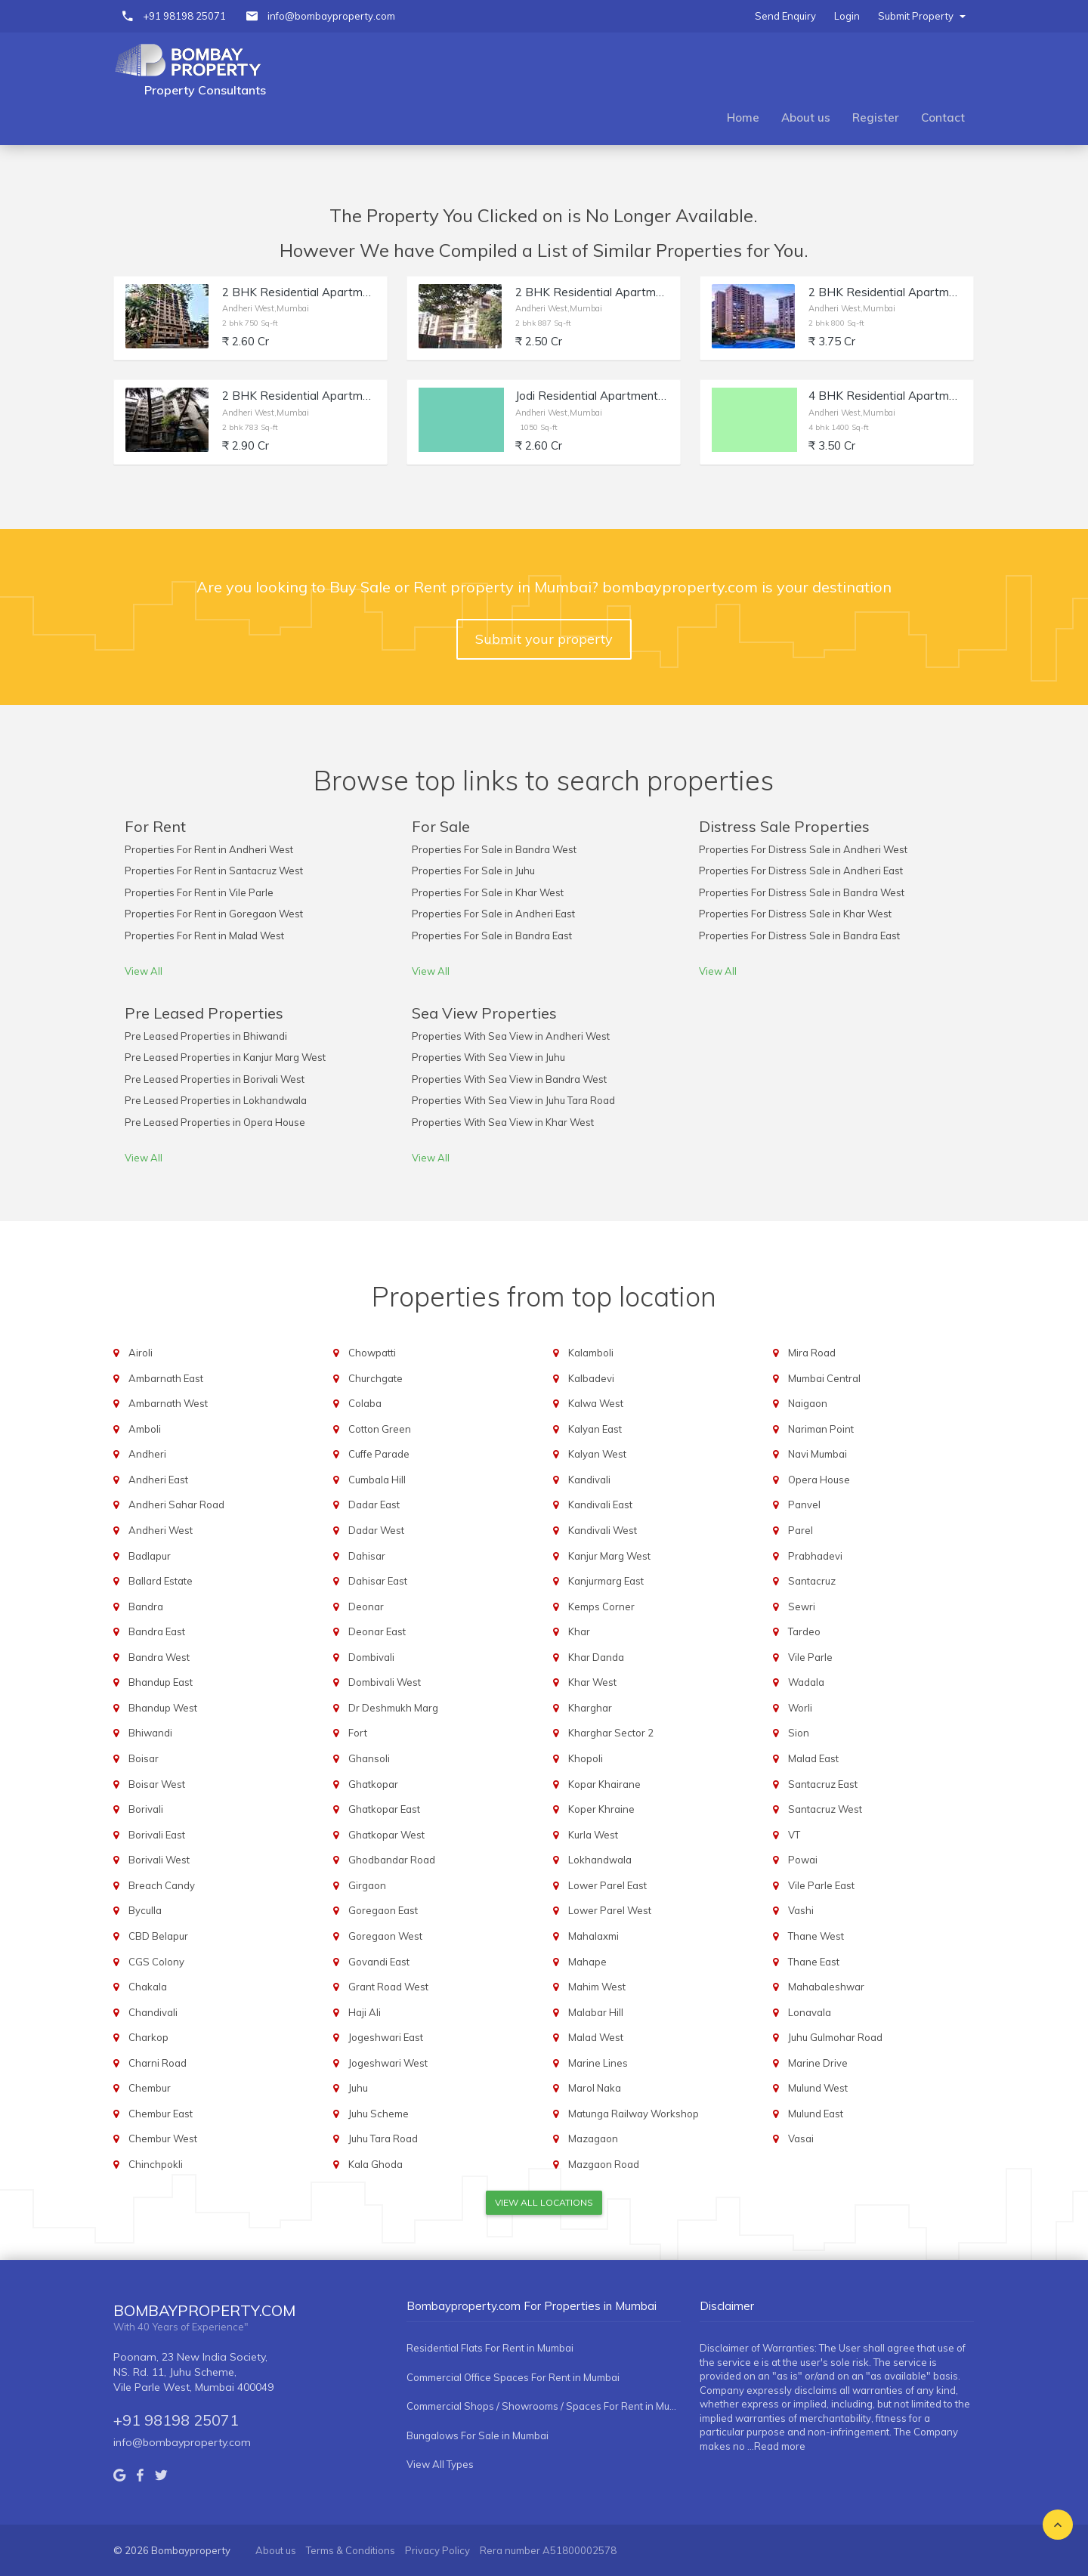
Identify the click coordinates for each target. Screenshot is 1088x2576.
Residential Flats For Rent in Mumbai (489, 2348)
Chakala (147, 1987)
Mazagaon (593, 2138)
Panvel (804, 1504)
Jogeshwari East (385, 2037)
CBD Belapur (158, 1936)
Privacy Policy (437, 2550)
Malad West (595, 2037)
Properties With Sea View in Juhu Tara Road (513, 1100)
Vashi (801, 1910)
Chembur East (160, 2113)
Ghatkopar (373, 1784)
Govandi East (379, 1962)
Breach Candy (161, 1885)
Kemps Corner (601, 1606)
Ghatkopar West (386, 1835)
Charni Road (157, 2063)
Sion (798, 1733)
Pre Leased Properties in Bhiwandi (206, 1036)
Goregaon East (383, 1910)
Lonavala (809, 2012)
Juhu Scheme (378, 2113)
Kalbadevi (591, 1378)
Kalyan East (595, 1429)
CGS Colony (156, 1962)
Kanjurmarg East (606, 1581)
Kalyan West (597, 1454)
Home (743, 117)
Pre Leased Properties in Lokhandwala (216, 1100)
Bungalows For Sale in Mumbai (477, 2435)
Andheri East (158, 1480)
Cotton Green (379, 1429)
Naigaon (807, 1403)
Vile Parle (810, 1657)
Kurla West (593, 1835)
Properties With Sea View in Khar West (503, 1122)
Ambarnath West (168, 1403)
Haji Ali (364, 2012)
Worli (800, 1708)
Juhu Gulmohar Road (835, 2037)
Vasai (801, 2138)
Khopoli (585, 1758)
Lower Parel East (607, 1885)
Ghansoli (369, 1758)
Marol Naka (594, 2088)
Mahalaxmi (593, 1936)
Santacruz (812, 1581)
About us (805, 117)
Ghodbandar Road (391, 1860)
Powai (803, 1860)
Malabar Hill (595, 2012)
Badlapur (149, 1556)
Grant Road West (388, 1987)
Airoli (140, 1353)
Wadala (806, 1682)
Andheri (147, 1454)
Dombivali (371, 1657)
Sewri (801, 1606)
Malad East (813, 1758)
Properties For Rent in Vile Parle (199, 892)
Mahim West (597, 1987)
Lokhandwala (600, 1860)
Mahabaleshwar (826, 1987)
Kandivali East (600, 1504)
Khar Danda (596, 1657)
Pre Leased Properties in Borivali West (214, 1079)
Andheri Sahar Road (176, 1504)
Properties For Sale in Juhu (473, 870)
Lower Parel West (609, 1910)
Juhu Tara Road (383, 2138)
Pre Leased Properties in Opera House (215, 1122)
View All (143, 971)
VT (794, 1835)
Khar (579, 1631)
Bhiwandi (150, 1733)
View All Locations (544, 2202)
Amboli (144, 1429)
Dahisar (366, 1556)
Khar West (592, 1682)
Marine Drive (818, 2063)
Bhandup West (162, 1708)
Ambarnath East (165, 1378)
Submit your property (544, 639)
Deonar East (377, 1631)
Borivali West (159, 1860)
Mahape (587, 1962)
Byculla (145, 1910)
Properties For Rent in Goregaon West (214, 914)
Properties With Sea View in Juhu (488, 1057)
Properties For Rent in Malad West (204, 935)
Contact (943, 117)
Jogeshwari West (388, 2063)
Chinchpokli (155, 2164)
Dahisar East (377, 1581)
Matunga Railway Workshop (633, 2113)
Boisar (143, 1758)
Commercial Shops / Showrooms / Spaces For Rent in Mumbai (543, 2406)
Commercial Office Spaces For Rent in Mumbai (513, 2377)
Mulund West (818, 2088)
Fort (357, 1733)
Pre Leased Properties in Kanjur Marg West (225, 1057)
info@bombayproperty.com (331, 16)
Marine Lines (598, 2063)
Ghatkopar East (384, 1809)
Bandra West (159, 1657)
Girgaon (367, 1885)
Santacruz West (825, 1809)
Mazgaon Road (603, 2164)
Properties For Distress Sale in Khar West (795, 914)
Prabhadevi (815, 1556)
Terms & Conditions (350, 2550)
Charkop (148, 2037)
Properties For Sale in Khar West (488, 892)
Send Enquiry (785, 16)
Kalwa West (595, 1403)
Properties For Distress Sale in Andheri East (801, 870)
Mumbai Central (824, 1378)
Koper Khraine (601, 1809)
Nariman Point (821, 1429)
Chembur (149, 2088)
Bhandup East (160, 1682)
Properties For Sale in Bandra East (492, 935)
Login (847, 16)
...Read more (776, 2446)
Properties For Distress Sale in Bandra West (801, 892)
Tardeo (804, 1631)
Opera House (819, 1480)
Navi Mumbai (817, 1454)
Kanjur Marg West (609, 1556)
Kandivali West (602, 1530)
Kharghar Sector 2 (611, 1733)
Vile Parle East (821, 1885)
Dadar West (376, 1530)
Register (875, 117)
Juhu (358, 2088)
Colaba (365, 1403)
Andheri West (160, 1530)
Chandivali (153, 2012)
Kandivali (589, 1480)
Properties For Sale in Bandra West (494, 849)
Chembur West (162, 2138)
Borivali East (156, 1835)
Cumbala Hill (377, 1480)
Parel (800, 1530)
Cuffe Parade (379, 1454)
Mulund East (815, 2113)
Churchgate (375, 1378)
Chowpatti (372, 1353)
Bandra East (156, 1631)
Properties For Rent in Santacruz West (214, 870)
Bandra (145, 1606)
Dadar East (374, 1504)
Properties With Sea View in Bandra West (509, 1079)
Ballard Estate (160, 1581)
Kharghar (590, 1708)
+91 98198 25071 (184, 16)
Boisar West (156, 1784)
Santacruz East (823, 1784)
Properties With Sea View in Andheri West (511, 1036)
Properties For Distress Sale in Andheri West (803, 849)
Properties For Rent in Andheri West (209, 849)
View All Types (440, 2464)
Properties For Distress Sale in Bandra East (799, 935)
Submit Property (922, 16)
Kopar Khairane (604, 1784)
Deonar (366, 1606)
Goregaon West (385, 1936)
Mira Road (812, 1353)
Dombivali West (384, 1682)
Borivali (145, 1809)
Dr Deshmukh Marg (393, 1708)
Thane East (813, 1962)
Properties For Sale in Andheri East (493, 914)
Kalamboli (591, 1353)
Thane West (816, 1936)
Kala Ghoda (375, 2164)
